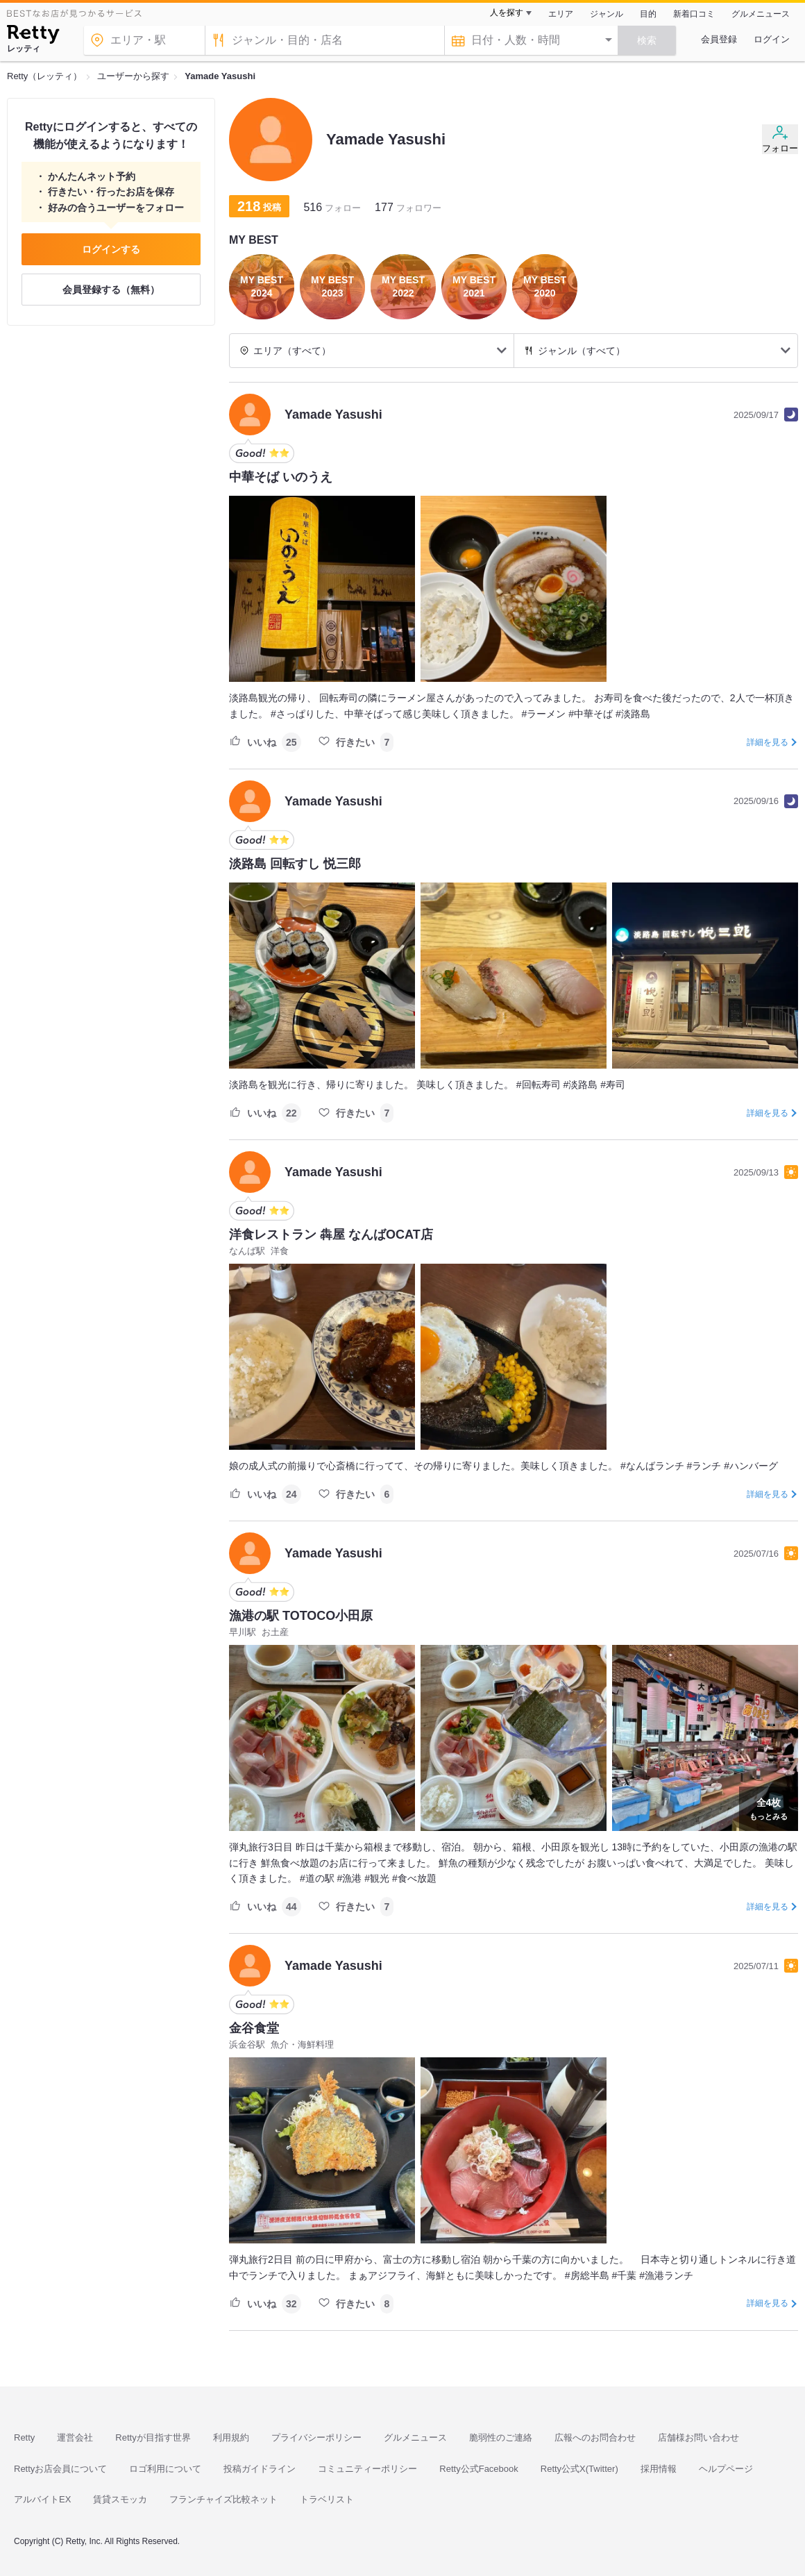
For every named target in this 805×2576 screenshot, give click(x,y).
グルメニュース (760, 14)
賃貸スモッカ (120, 2499)
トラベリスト (327, 2499)
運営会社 (75, 2437)
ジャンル (606, 14)
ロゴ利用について (165, 2469)
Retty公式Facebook (478, 2469)
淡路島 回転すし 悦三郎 (295, 864)
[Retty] (33, 36)
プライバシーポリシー (316, 2437)
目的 (648, 14)
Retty (24, 2437)
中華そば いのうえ (280, 477)
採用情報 (659, 2469)
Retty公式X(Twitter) (579, 2469)
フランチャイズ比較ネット (223, 2499)
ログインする (111, 249)
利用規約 (231, 2437)
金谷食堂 (254, 2028)
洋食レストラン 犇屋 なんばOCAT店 (331, 1234)
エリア (560, 14)
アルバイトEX (42, 2499)
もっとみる (768, 1807)
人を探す (506, 12)
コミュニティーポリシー (367, 2469)
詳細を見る (767, 742)
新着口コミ (694, 14)
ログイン (772, 39)
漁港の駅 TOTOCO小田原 (301, 1616)
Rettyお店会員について (60, 2469)
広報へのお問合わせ (595, 2437)
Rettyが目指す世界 (152, 2437)
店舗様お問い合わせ (698, 2437)
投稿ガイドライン (259, 2469)
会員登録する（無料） (111, 289)
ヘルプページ (726, 2469)
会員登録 (719, 39)
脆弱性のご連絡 (500, 2437)
